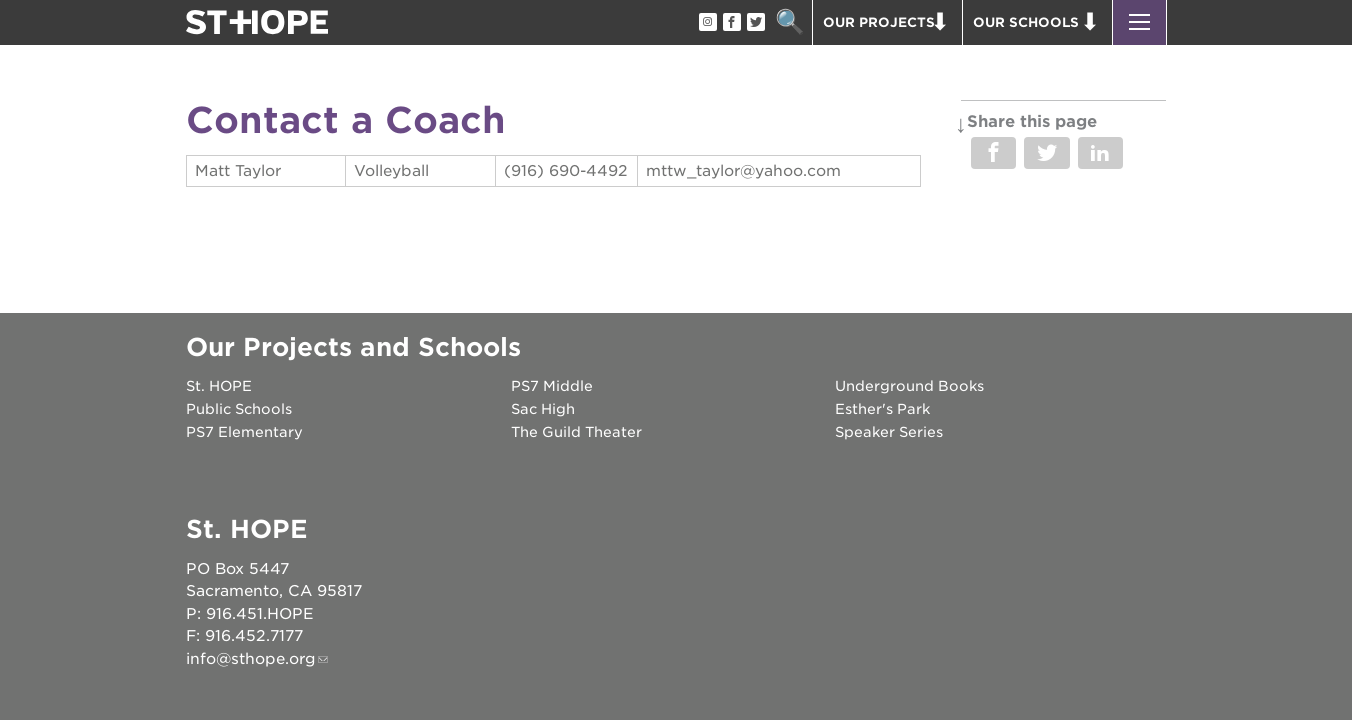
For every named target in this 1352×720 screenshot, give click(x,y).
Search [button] (789, 22)
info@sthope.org (251, 659)
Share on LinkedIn (1100, 153)
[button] (1139, 22)
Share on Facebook (993, 153)
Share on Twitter (1046, 153)
